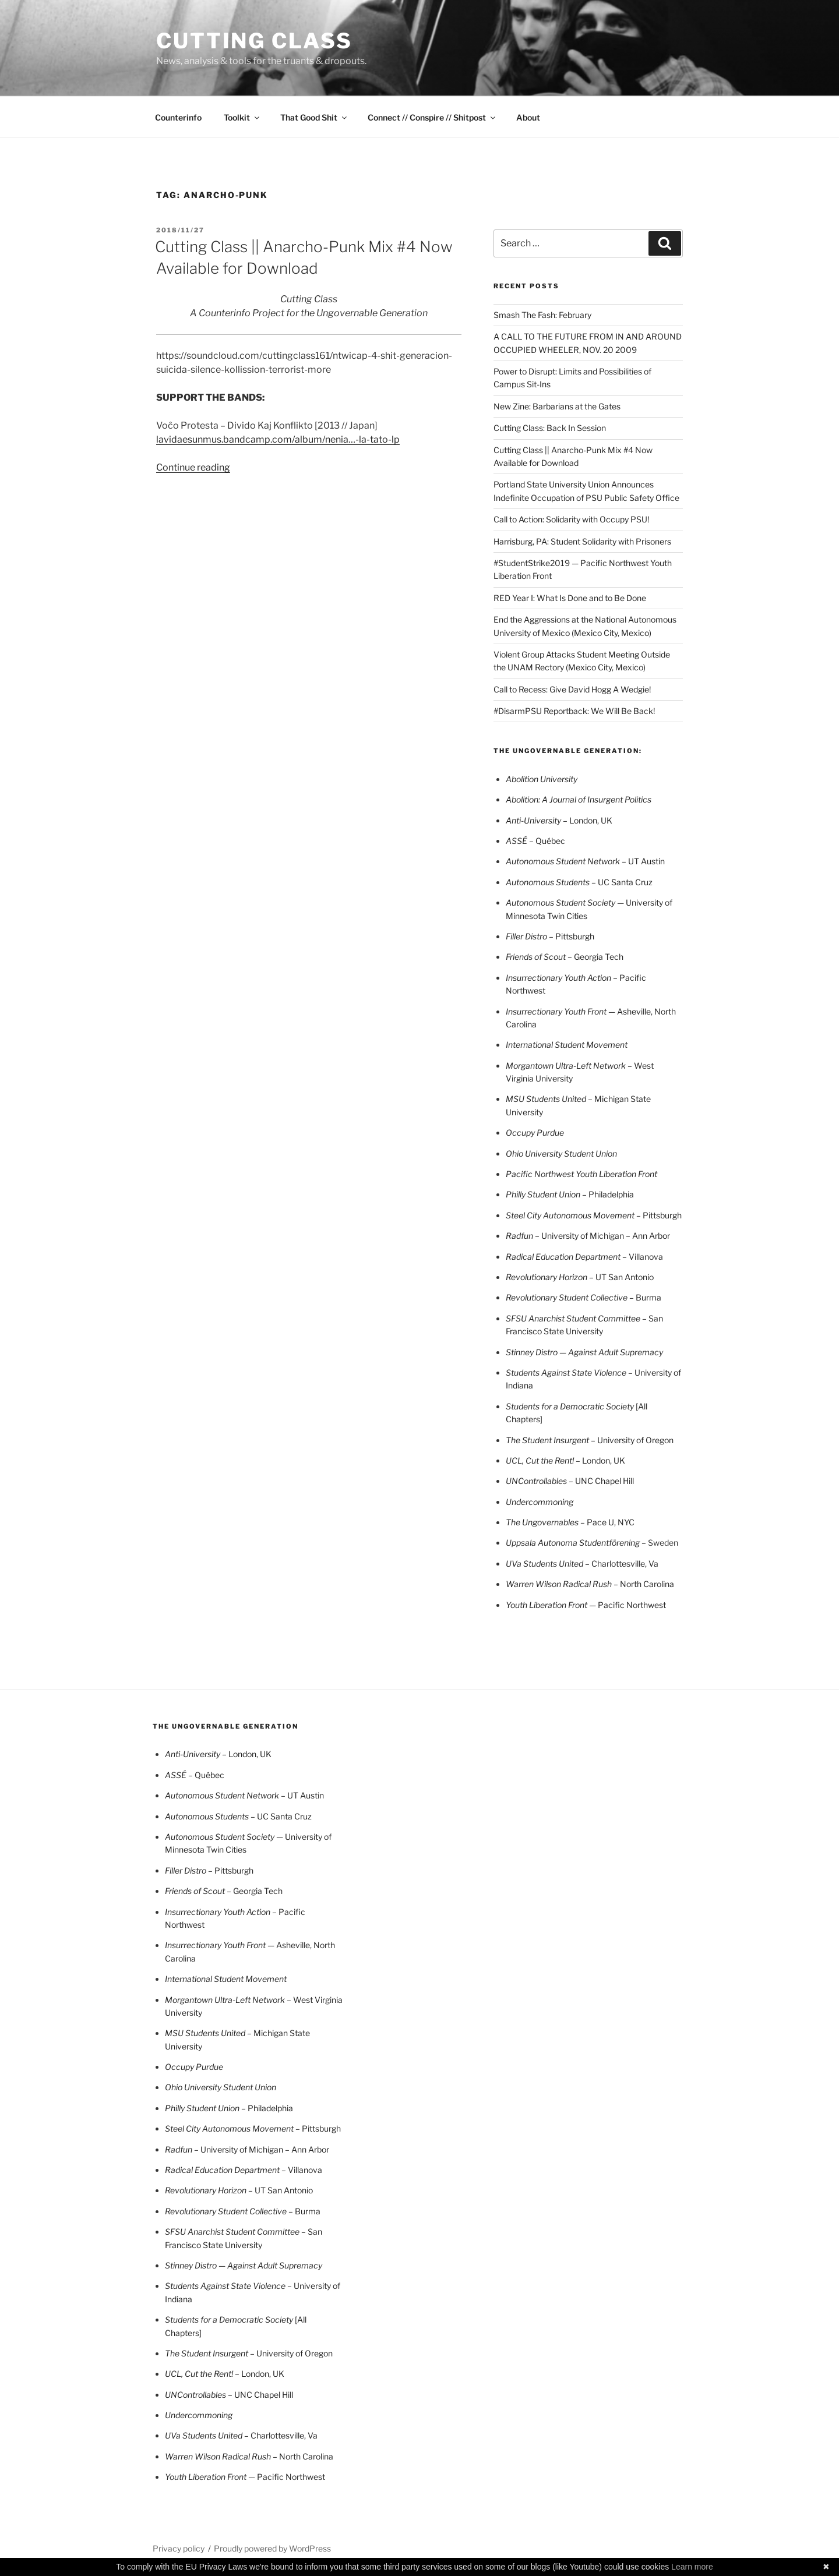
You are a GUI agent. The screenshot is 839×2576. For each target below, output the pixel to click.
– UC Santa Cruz (579, 882)
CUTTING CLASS (254, 41)
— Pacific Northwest (586, 1605)
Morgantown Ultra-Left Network (567, 1065)
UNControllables (537, 1481)
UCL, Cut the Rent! (541, 1460)
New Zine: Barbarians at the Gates (557, 406)
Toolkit (242, 117)
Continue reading (193, 467)
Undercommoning (539, 1502)
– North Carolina (590, 1584)
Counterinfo (178, 117)
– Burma (644, 1297)
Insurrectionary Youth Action (559, 978)
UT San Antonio (580, 1277)
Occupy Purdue (535, 1132)
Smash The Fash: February (542, 315)
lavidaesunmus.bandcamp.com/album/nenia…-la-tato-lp (278, 439)
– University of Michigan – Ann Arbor (602, 1236)
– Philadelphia (608, 1194)
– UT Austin (585, 861)
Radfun (520, 1236)
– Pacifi (627, 978)
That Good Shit (314, 117)
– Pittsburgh (571, 936)
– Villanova (584, 1257)
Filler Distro (527, 936)
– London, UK (600, 1460)
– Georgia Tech (564, 957)
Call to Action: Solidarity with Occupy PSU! (571, 519)
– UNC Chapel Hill (601, 1481)
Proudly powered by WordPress (272, 2548)
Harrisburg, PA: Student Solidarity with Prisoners (582, 541)
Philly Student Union (544, 1194)
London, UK (559, 820)
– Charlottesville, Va (582, 1563)
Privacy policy (179, 2548)
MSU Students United (547, 1099)
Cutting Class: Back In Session (549, 428)
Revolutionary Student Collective (567, 1297)
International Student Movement (567, 1045)
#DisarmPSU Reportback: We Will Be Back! (574, 711)
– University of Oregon (590, 1440)
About (528, 117)
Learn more (692, 2566)
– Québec (535, 841)
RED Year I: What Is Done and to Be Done (569, 598)
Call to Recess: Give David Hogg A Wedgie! (572, 689)
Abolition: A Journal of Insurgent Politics (578, 799)
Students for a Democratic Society (571, 1406)
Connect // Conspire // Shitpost (432, 117)
